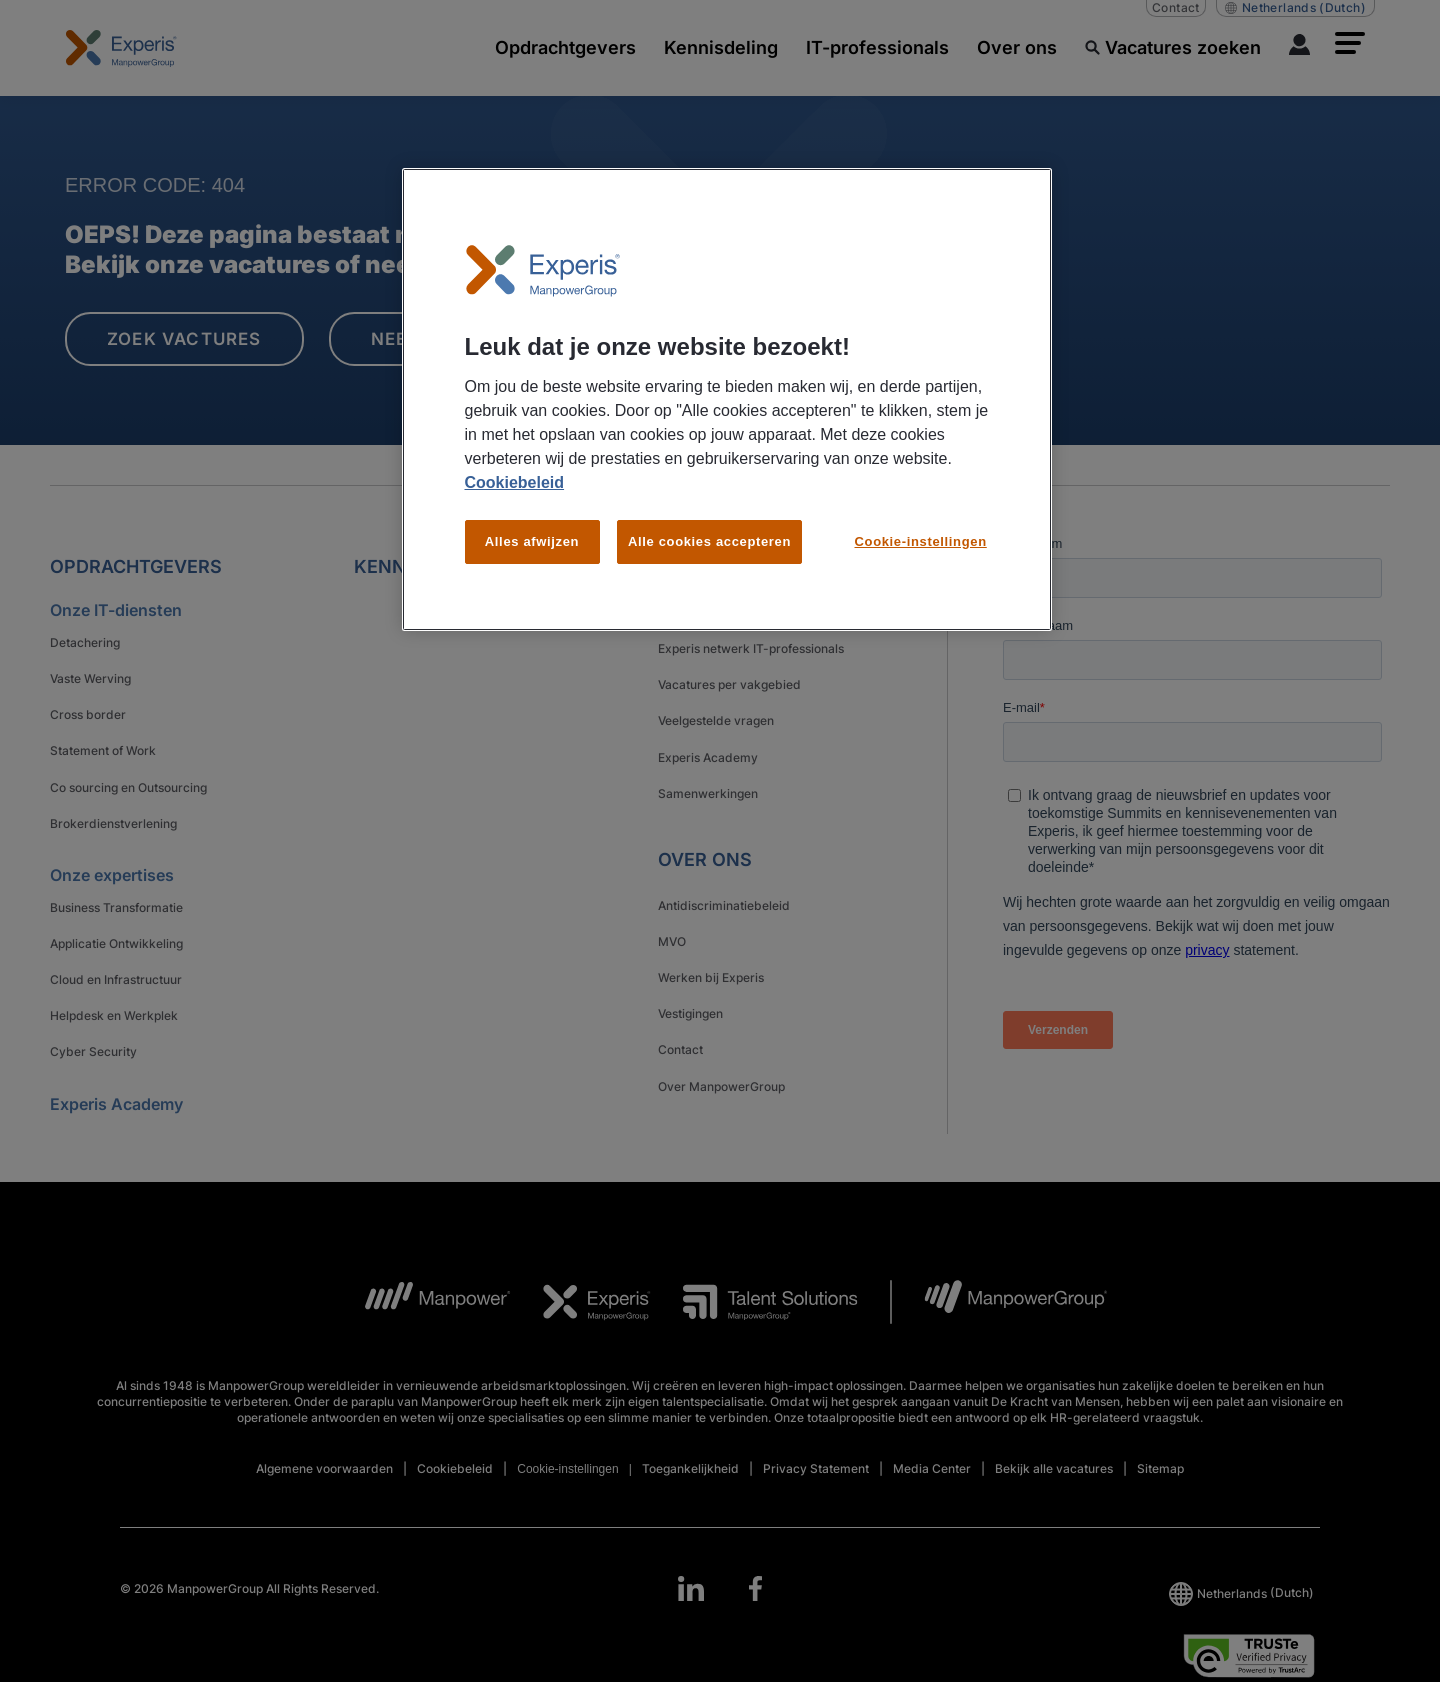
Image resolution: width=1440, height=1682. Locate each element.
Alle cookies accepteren (709, 541)
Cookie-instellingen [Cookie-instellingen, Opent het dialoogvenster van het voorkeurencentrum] (921, 541)
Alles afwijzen (532, 541)
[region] (727, 399)
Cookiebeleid (515, 482)
